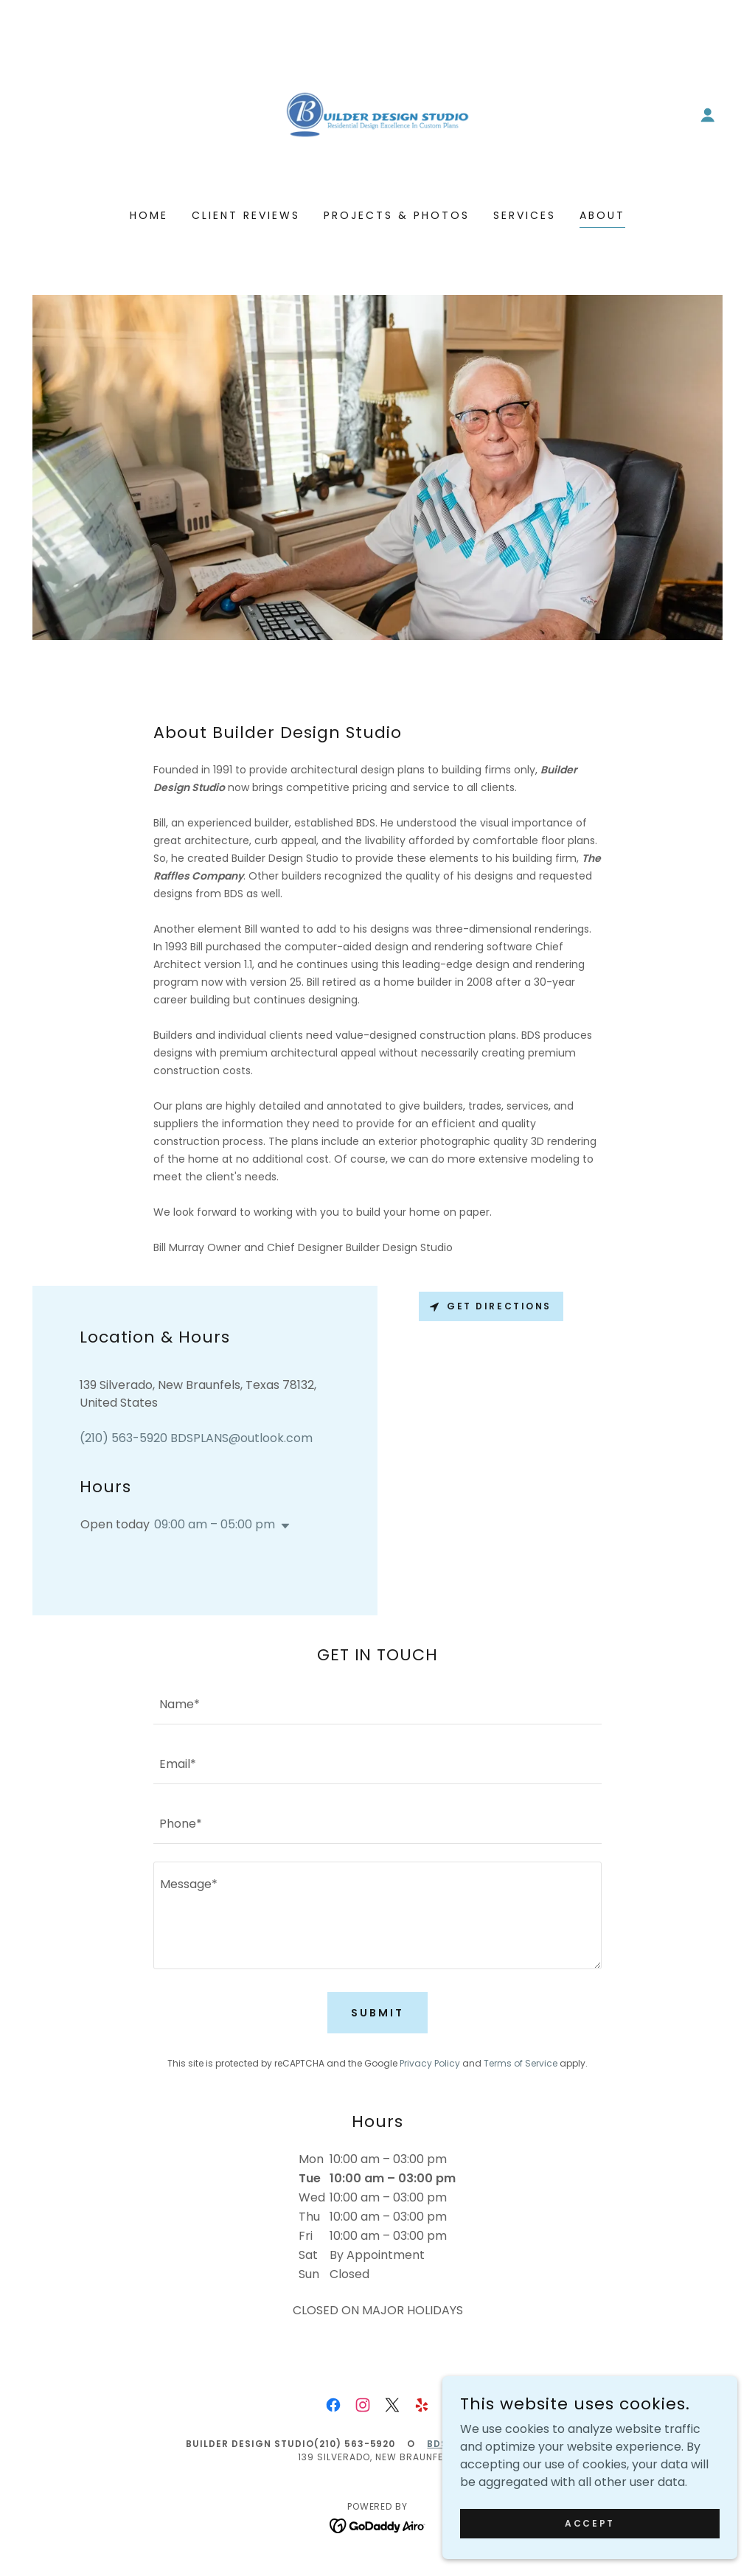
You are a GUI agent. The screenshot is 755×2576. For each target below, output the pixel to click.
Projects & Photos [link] (397, 215)
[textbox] (377, 1703)
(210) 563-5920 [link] (123, 1438)
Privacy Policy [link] (430, 2063)
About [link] (602, 215)
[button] (708, 115)
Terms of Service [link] (520, 2063)
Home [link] (149, 215)
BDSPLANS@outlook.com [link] (241, 1438)
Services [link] (524, 215)
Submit (377, 2012)
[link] (377, 113)
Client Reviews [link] (246, 215)
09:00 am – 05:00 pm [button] (214, 1524)
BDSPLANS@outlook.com (498, 2443)
